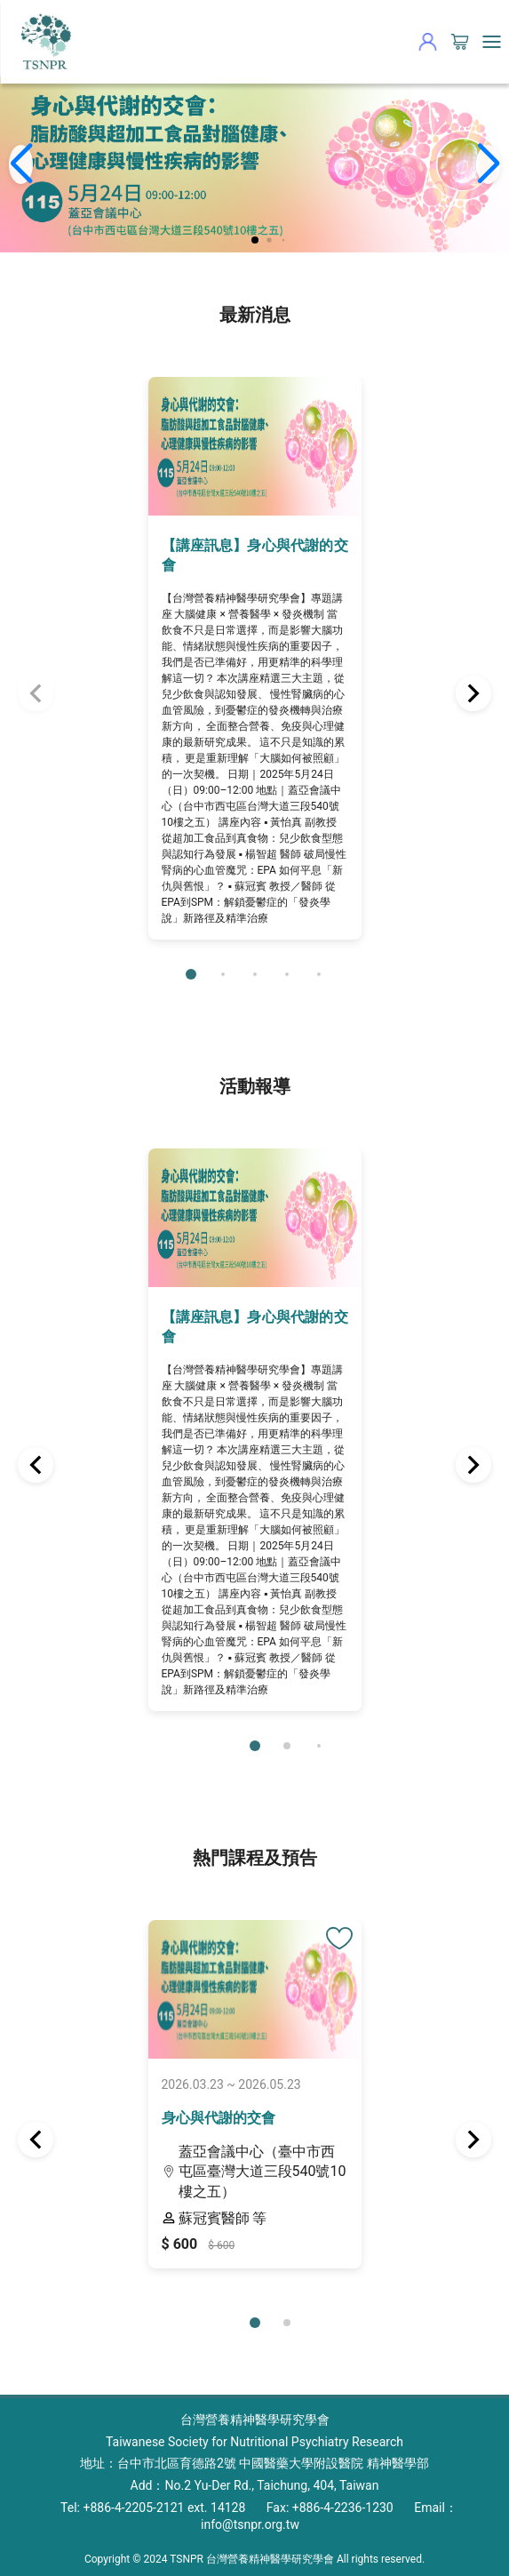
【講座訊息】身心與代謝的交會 (255, 555)
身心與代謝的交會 (218, 2117)
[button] (254, 240)
